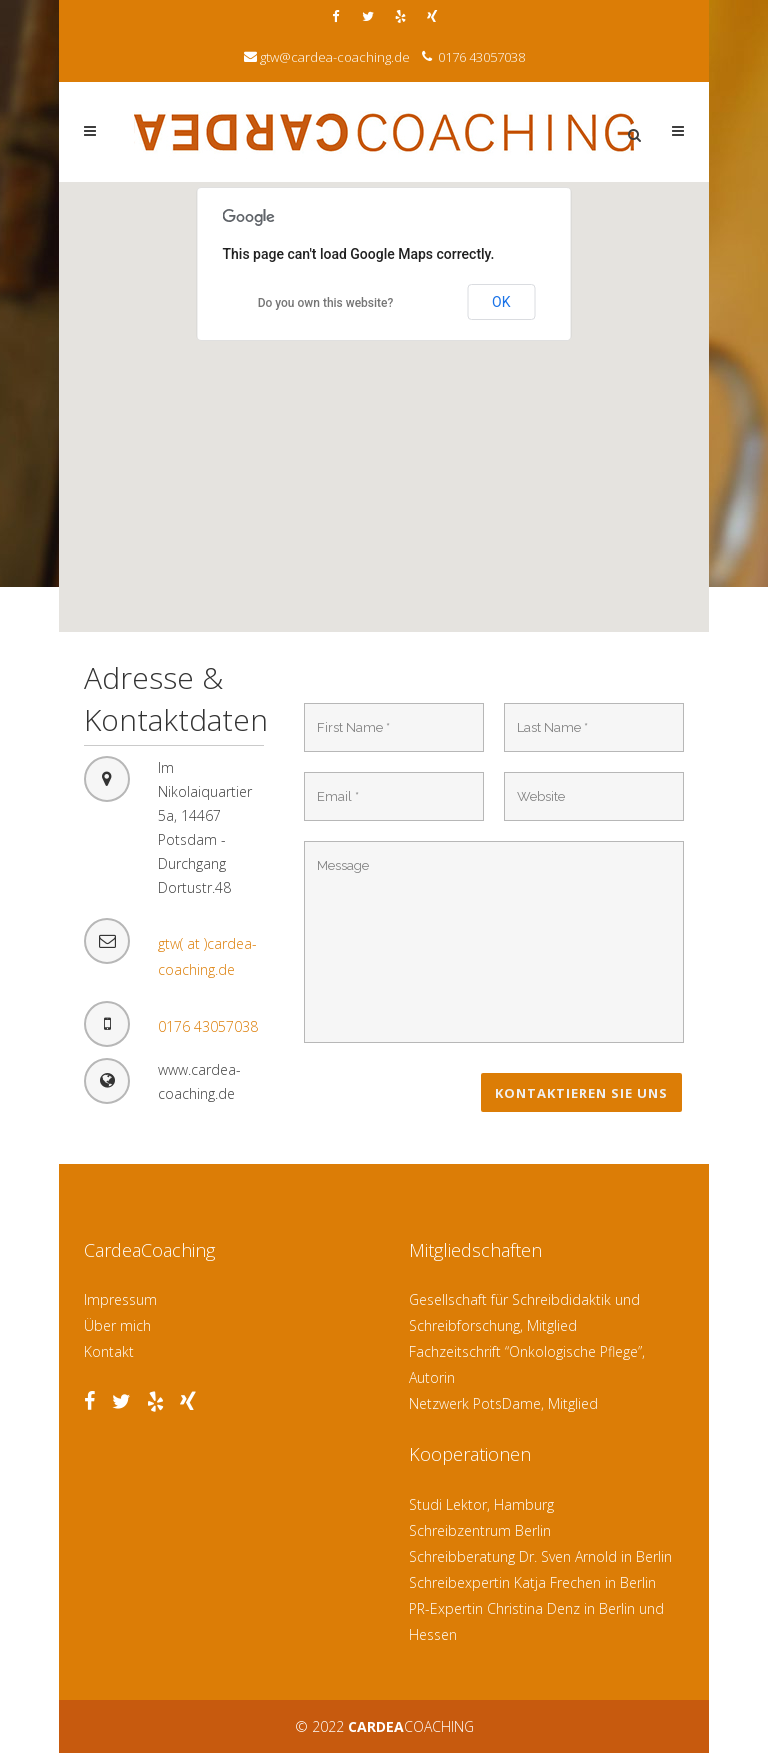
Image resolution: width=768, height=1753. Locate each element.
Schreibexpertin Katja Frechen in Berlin (532, 1582)
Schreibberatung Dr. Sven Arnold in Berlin (540, 1556)
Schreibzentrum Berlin (480, 1530)
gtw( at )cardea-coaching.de (207, 956)
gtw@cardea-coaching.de (335, 57)
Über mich (117, 1325)
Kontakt (109, 1351)
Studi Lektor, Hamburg (481, 1504)
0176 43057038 (480, 57)
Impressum (120, 1299)
